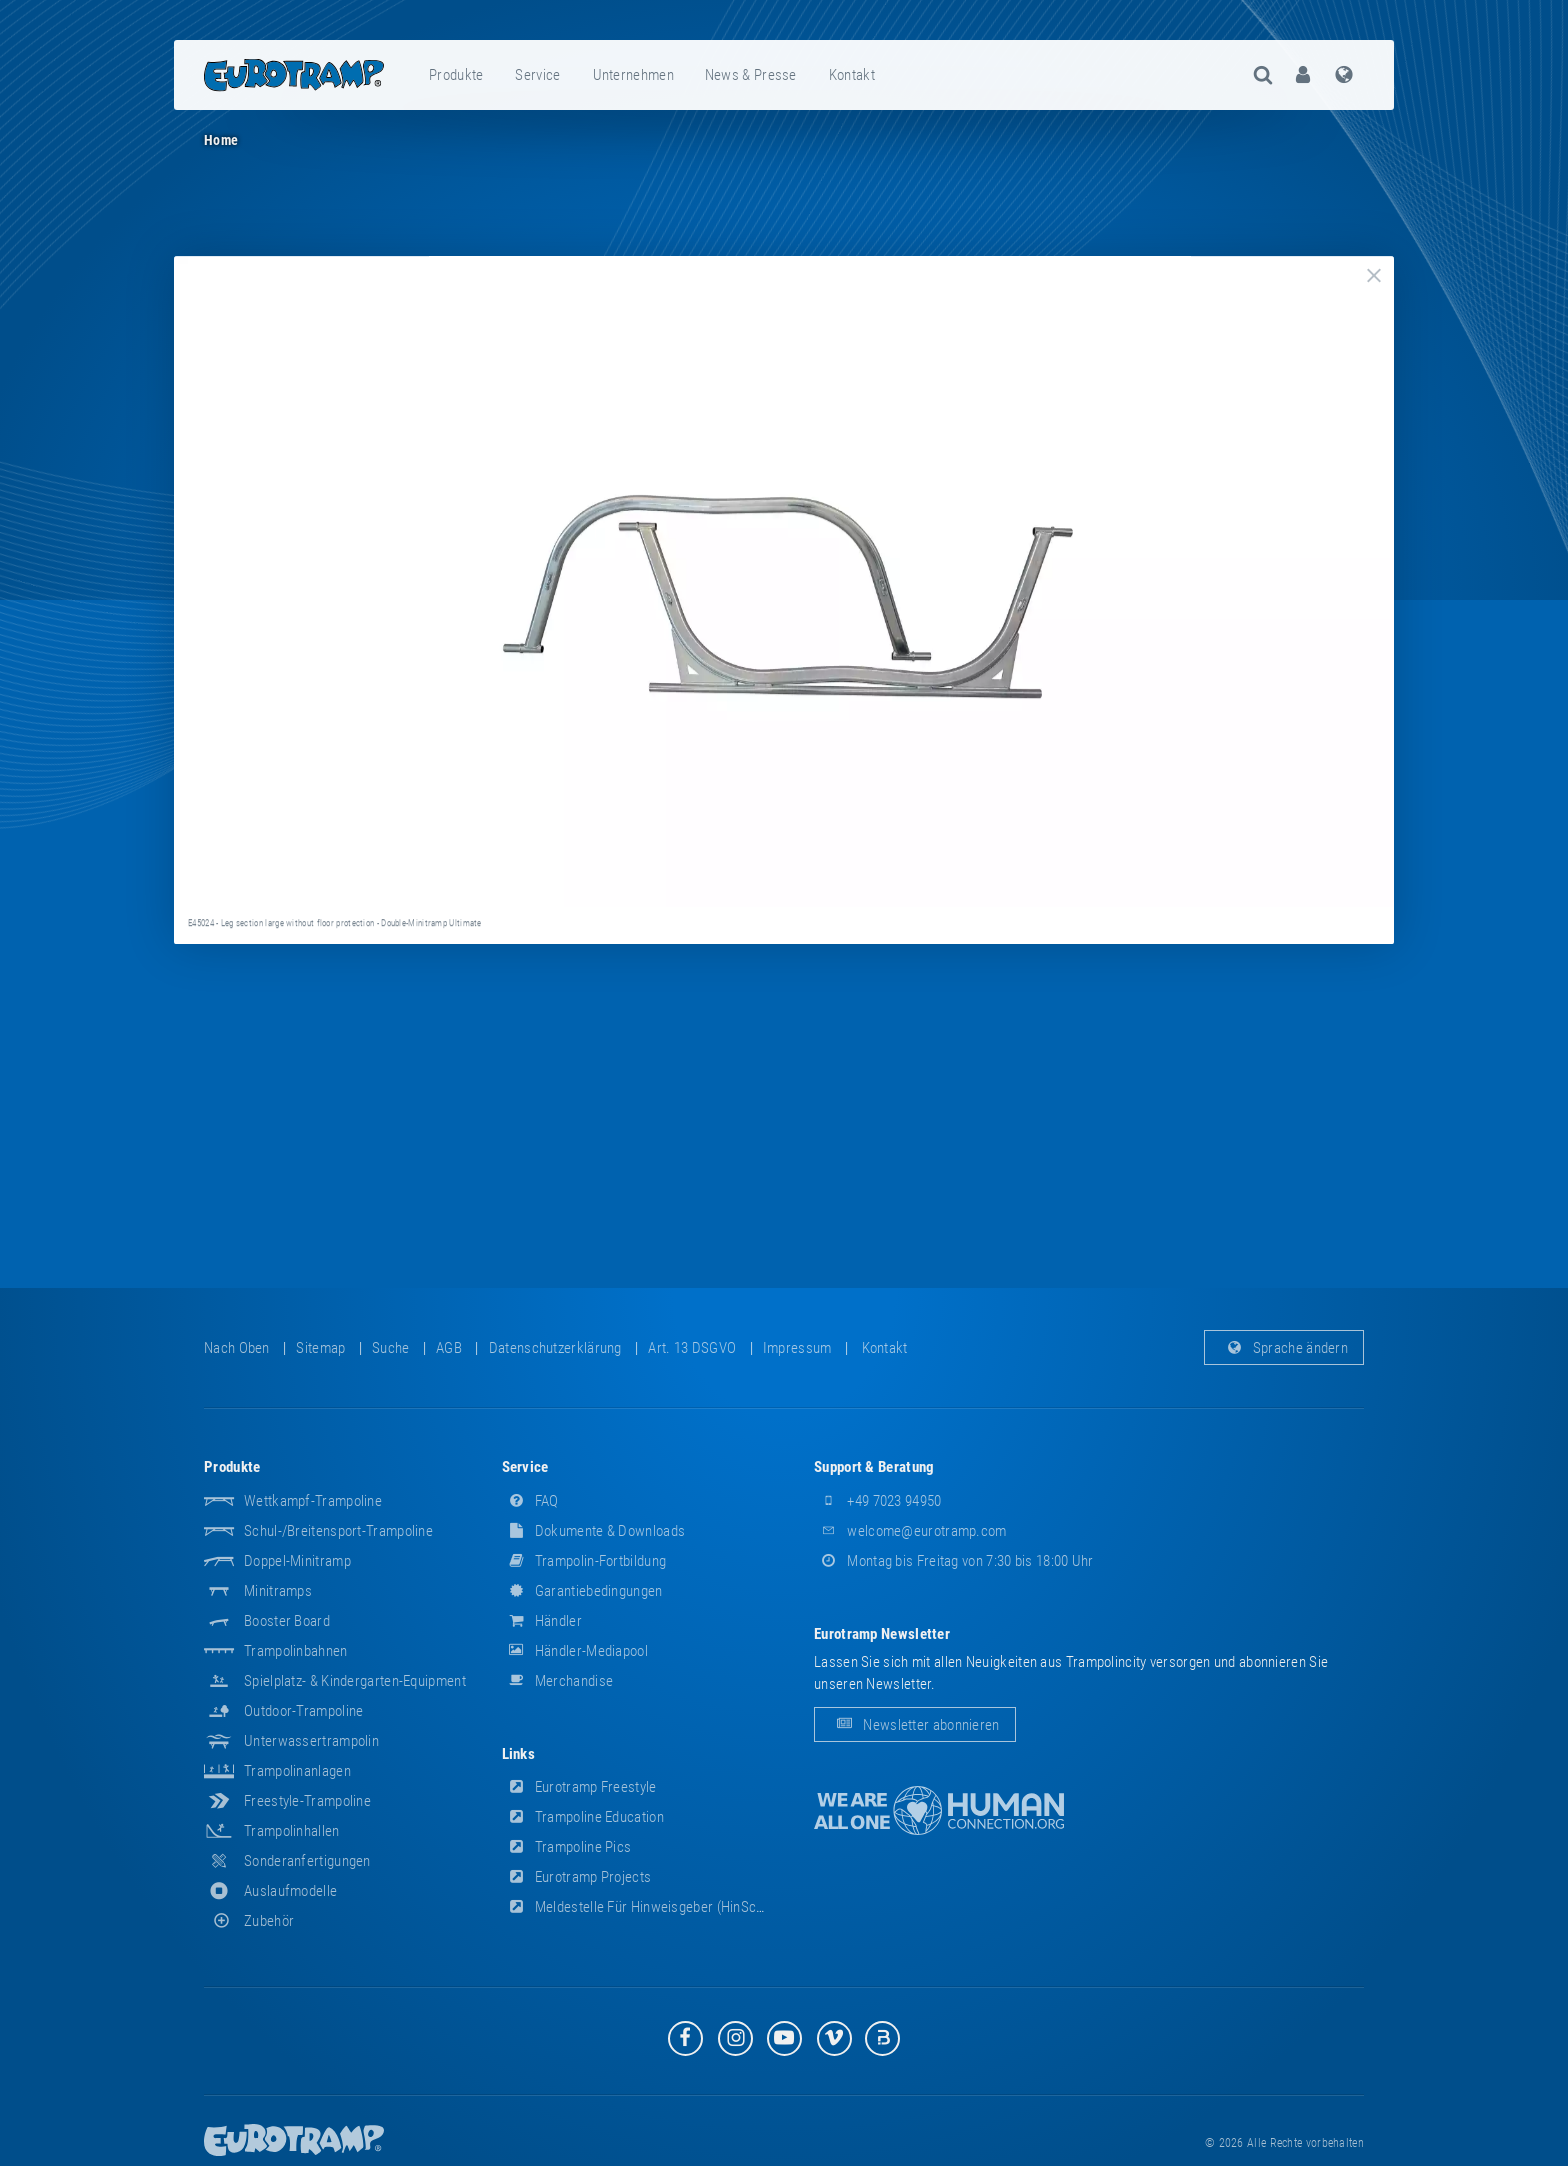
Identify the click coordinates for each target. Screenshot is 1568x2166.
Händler (542, 1621)
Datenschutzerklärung (555, 1348)
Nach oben (237, 1348)
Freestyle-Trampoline (307, 1801)
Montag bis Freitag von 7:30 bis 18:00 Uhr (954, 1561)
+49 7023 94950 (878, 1501)
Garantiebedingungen (582, 1591)
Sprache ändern (1284, 1348)
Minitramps (278, 1591)
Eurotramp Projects (577, 1877)
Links (519, 1754)
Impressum (797, 1348)
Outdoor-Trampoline (303, 1711)
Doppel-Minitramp (297, 1561)
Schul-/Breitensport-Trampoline (338, 1531)
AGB (449, 1348)
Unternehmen (633, 75)
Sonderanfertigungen (307, 1861)
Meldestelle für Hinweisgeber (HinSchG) (640, 1907)
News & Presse (751, 75)
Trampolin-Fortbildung (584, 1561)
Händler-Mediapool (575, 1651)
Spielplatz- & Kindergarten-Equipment (355, 1681)
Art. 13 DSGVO (692, 1348)
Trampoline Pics (567, 1847)
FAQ (530, 1501)
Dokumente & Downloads (594, 1531)
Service (537, 75)
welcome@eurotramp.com (910, 1531)
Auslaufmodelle (290, 1891)
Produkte (456, 75)
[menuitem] (457, 75)
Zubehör (249, 1921)
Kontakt (852, 75)
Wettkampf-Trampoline (313, 1501)
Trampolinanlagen (297, 1771)
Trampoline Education (583, 1817)
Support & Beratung (874, 1467)
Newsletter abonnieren (915, 1725)
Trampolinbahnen (296, 1651)
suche (391, 1348)
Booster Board (287, 1621)
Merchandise (558, 1681)
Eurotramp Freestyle (579, 1787)
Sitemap (320, 1348)
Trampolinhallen (292, 1831)
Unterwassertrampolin (311, 1741)
